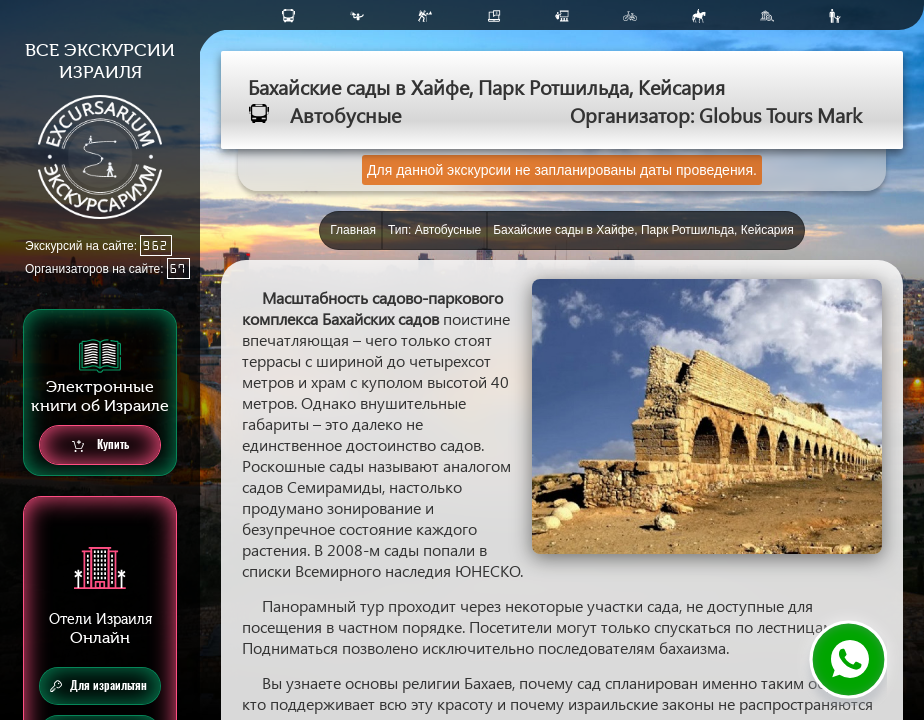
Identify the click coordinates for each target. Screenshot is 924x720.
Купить (100, 445)
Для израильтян (98, 686)
